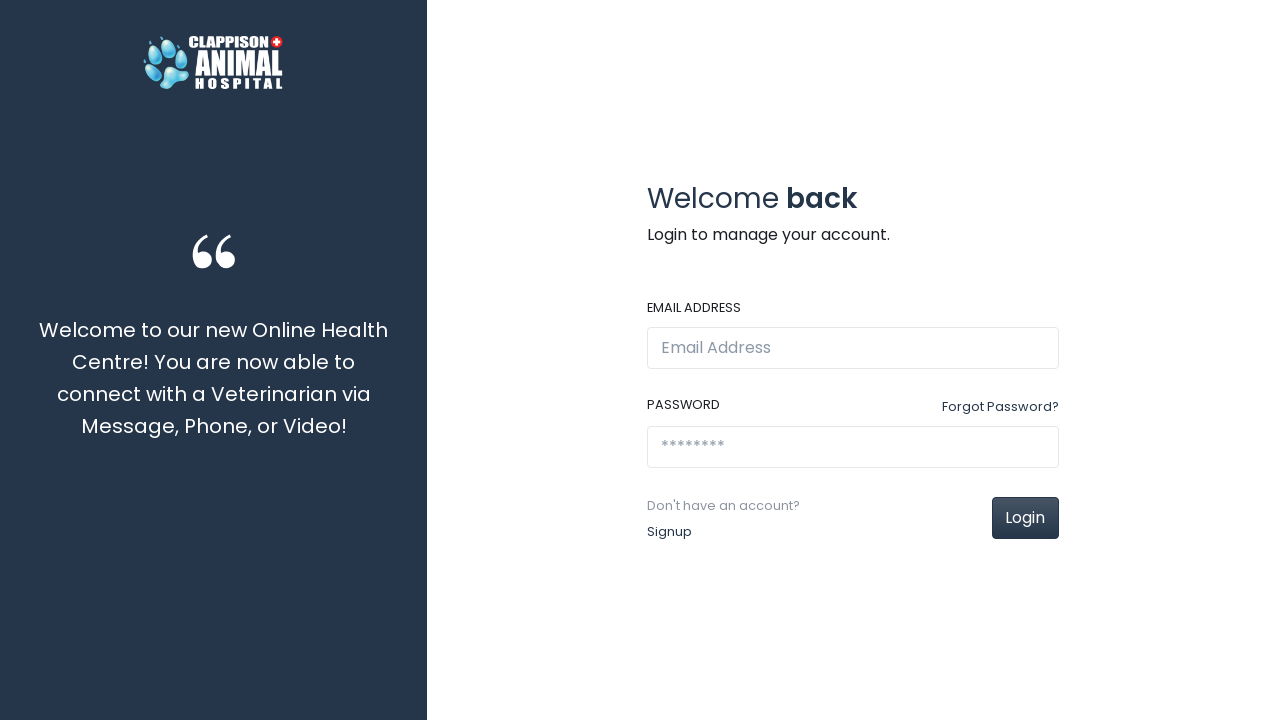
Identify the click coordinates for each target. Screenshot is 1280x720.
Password (683, 404)
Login (1025, 517)
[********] (853, 447)
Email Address (694, 307)
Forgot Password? (1000, 406)
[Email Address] (853, 348)
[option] (213, 390)
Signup (669, 531)
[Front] (213, 63)
